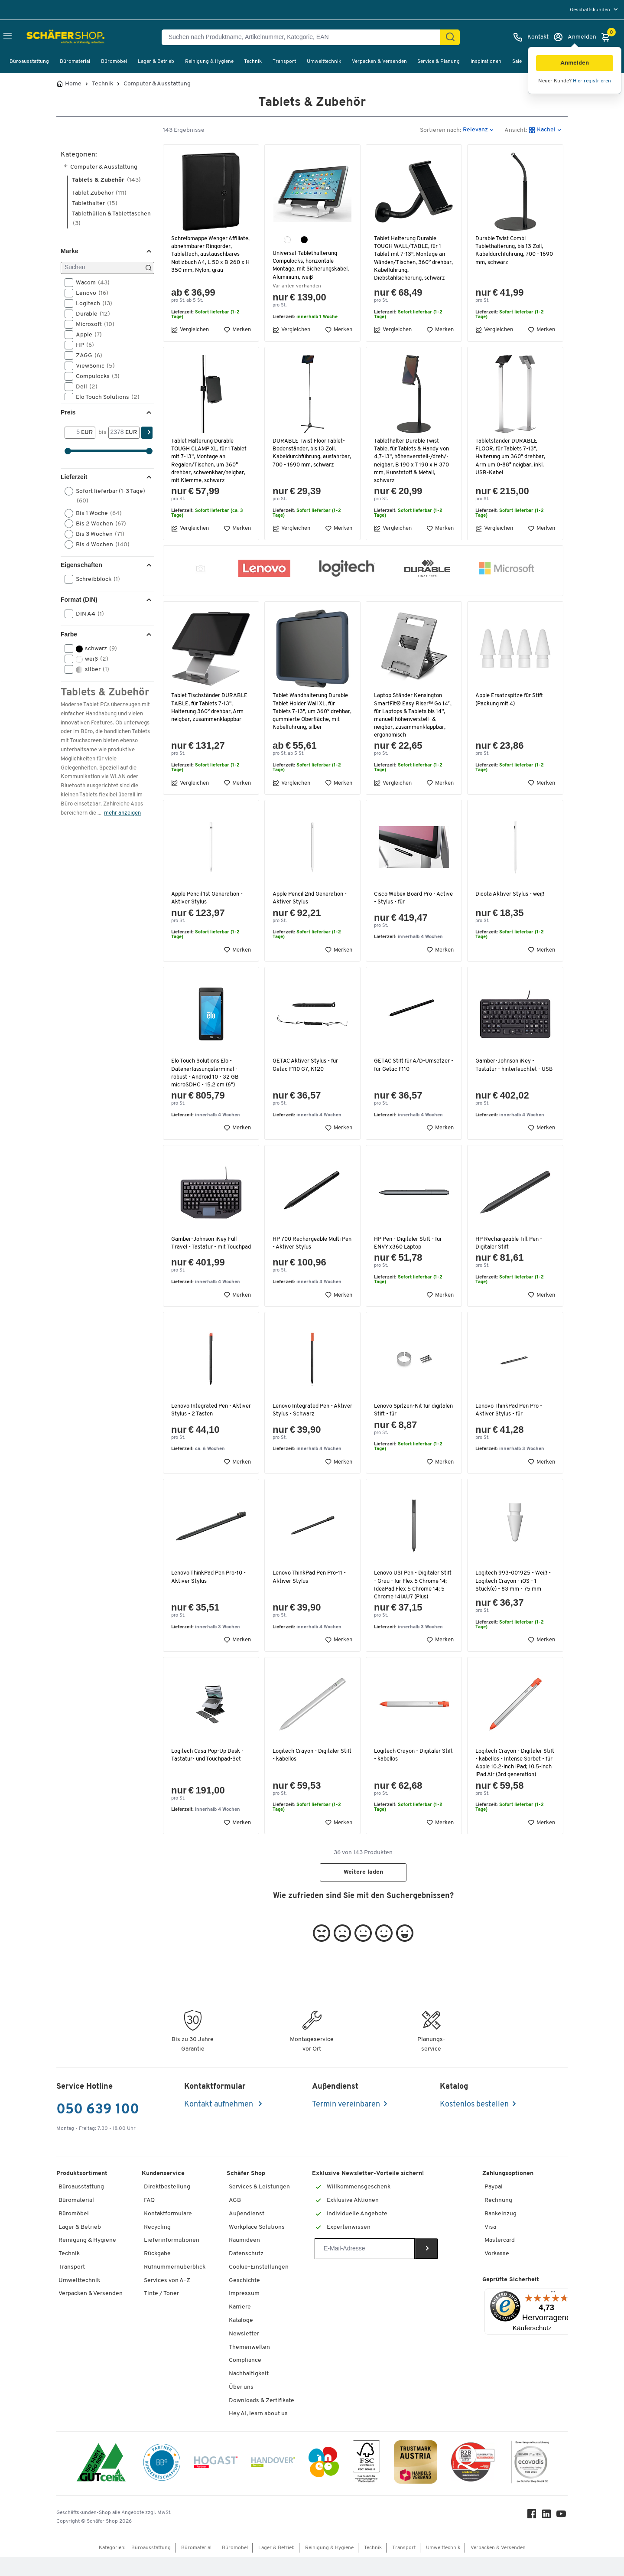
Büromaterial (75, 61)
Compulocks (95, 376)
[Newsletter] (365, 2267)
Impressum (244, 2312)
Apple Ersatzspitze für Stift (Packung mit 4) (510, 699)
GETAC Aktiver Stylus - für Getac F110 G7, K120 (307, 1065)
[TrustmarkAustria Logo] (415, 2482)
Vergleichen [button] (190, 329)
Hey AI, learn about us (258, 2432)
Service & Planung (438, 61)
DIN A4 (87, 614)
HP (82, 345)
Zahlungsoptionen (507, 2192)
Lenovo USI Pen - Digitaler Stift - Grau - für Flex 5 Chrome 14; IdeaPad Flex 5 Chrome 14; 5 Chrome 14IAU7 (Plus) (411, 1592)
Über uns (241, 2406)
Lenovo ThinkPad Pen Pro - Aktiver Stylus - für (510, 1413)
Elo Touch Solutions (105, 397)
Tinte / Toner (161, 2312)
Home (73, 84)
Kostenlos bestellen (474, 2123)
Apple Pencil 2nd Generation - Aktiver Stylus (312, 898)
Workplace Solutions (257, 2246)
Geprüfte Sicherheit (510, 2298)
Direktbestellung (167, 2206)
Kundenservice (163, 2192)
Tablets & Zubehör (106, 180)
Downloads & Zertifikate (261, 2419)
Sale (517, 61)
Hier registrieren (592, 81)
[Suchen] (450, 37)
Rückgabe (157, 2272)
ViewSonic (92, 366)
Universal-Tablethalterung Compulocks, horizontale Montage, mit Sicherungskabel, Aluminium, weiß (312, 265)
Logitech (91, 303)
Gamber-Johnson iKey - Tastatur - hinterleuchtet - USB (509, 1068)
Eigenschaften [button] (81, 564)
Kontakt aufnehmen (219, 2123)
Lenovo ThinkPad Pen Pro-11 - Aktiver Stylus (310, 1580)
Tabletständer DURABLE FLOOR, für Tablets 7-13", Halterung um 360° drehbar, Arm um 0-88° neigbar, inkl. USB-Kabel (511, 457)
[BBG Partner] (161, 2482)
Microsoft (92, 324)
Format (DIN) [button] (79, 599)
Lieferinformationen (171, 2259)
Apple (86, 334)
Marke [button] (69, 251)
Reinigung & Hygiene (209, 61)
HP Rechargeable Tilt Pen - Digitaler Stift (510, 1243)
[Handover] (273, 2482)
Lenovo (89, 293)
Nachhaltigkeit (249, 2393)
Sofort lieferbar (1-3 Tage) (105, 495)
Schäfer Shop (246, 2192)
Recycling (157, 2246)
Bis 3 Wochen (97, 534)
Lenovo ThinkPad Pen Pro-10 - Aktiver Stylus (210, 1580)
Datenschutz (246, 2272)
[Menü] (553, 2313)
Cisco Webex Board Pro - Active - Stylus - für (405, 898)
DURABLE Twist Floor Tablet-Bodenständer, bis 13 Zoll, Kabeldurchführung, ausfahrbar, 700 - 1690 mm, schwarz (310, 457)
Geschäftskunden (590, 10)
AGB (235, 2219)
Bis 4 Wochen (100, 544)
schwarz (94, 648)
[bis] (117, 432)
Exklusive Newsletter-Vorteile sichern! (368, 2192)
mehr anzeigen (122, 813)
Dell (84, 386)
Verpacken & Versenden (379, 61)
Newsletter (244, 2352)
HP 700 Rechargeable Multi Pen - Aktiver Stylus (308, 1243)
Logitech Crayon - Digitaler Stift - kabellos (307, 1766)
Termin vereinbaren (346, 2123)
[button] (574, 63)
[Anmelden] (574, 37)
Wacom (90, 282)
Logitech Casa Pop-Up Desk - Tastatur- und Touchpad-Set (207, 1766)
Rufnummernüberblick (174, 2286)
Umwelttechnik (324, 61)
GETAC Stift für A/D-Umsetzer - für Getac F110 (413, 1065)
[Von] (73, 432)
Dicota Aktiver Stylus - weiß (511, 894)
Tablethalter (94, 203)
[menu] (595, 9)
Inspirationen (486, 61)
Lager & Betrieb (156, 61)
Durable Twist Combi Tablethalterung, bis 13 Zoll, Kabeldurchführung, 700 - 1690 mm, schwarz (510, 250)
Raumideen (244, 2259)
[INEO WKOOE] (324, 2482)
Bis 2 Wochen (98, 523)
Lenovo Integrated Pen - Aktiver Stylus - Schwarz (305, 1413)
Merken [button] (237, 329)
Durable (90, 314)
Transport (284, 61)
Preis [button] (68, 412)
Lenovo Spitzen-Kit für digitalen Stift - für (403, 1413)
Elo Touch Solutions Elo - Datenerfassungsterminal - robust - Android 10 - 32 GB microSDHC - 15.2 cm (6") (206, 1073)
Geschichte (244, 2299)
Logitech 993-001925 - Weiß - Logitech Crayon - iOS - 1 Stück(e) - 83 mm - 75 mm (513, 1584)
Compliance (245, 2379)
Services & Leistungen (259, 2206)
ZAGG (86, 355)
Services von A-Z (167, 2299)
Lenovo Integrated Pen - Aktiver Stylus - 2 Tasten (203, 1413)
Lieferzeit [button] (74, 476)
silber (90, 669)
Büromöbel (114, 61)
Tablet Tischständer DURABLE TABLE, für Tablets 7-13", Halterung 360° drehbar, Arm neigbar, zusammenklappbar (210, 707)
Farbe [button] (69, 634)
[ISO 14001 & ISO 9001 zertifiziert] (101, 2482)
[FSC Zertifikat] (366, 2482)
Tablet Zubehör (99, 193)
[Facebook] (533, 2535)
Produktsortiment (81, 2192)
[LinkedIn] (548, 2535)
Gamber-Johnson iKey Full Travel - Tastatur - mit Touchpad (205, 1247)
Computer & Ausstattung (157, 84)
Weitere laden (363, 1891)
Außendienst (246, 2232)
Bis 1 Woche (96, 513)
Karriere (240, 2326)
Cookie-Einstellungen (259, 2286)
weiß (89, 659)
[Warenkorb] (608, 37)
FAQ (149, 2219)
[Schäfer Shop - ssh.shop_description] (49, 37)
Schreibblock (95, 579)
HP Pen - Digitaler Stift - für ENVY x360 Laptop (409, 1243)
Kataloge (241, 2339)
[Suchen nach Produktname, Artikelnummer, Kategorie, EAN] (304, 37)
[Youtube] (562, 2535)
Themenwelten (249, 2366)
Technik (253, 61)
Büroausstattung (29, 61)
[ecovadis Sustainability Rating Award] (530, 2482)
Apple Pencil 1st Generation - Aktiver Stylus (208, 898)
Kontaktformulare (168, 2232)
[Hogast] (215, 2482)
